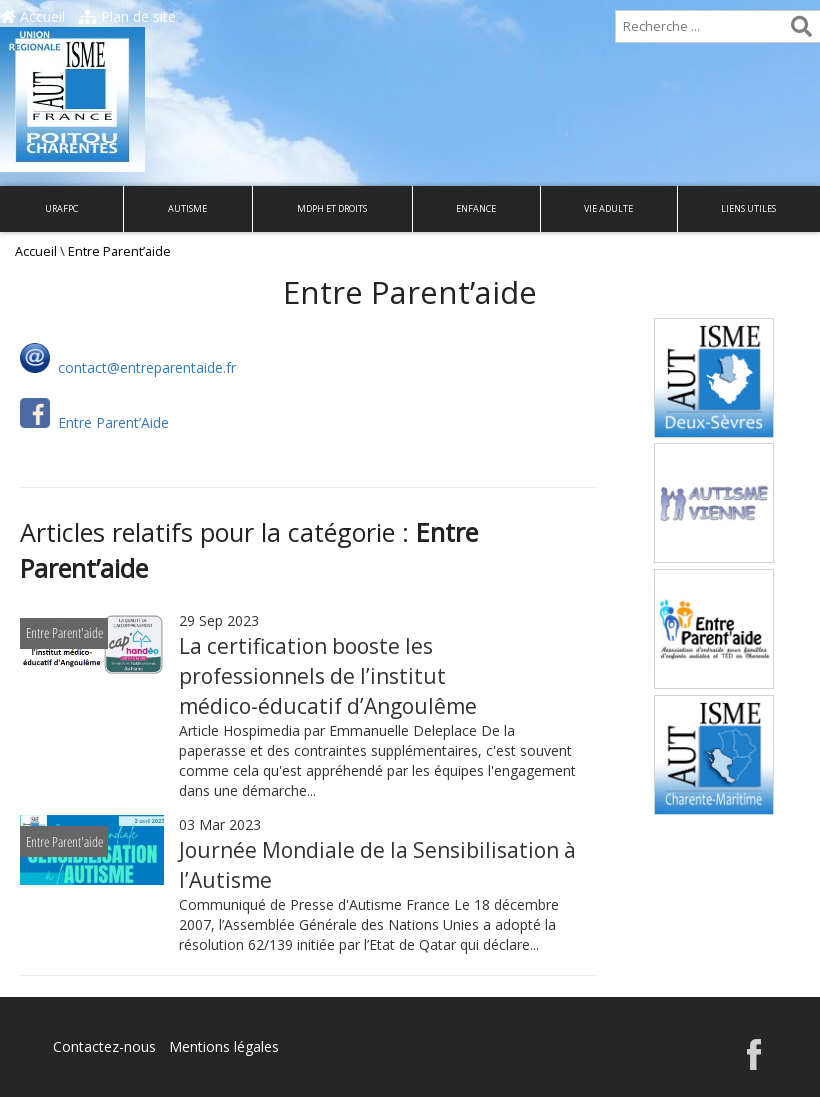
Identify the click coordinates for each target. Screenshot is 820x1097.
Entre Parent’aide (714, 597)
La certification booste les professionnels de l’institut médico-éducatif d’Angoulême (328, 676)
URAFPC (61, 208)
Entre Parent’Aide (111, 422)
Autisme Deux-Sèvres (714, 357)
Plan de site (127, 16)
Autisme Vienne (713, 471)
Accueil (32, 16)
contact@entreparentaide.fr (145, 367)
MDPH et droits (332, 208)
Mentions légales (224, 1046)
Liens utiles (748, 208)
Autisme (187, 208)
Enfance (476, 208)
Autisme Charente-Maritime (713, 734)
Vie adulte (608, 208)
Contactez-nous (104, 1046)
